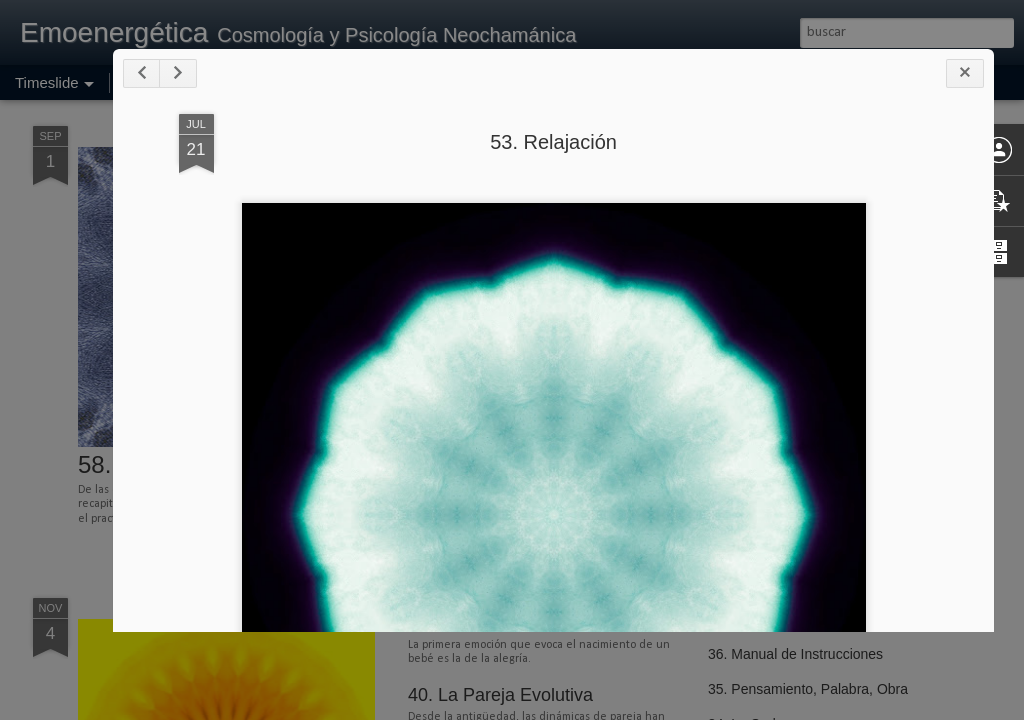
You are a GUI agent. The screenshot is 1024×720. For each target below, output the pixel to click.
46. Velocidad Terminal (778, 392)
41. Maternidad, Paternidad (516, 623)
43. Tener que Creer (770, 497)
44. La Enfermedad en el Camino (810, 462)
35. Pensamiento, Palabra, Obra (808, 689)
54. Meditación (466, 456)
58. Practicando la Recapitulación (256, 464)
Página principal (169, 82)
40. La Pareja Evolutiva (500, 695)
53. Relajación (700, 181)
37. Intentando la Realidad (789, 619)
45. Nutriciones (754, 427)
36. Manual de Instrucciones (795, 654)
